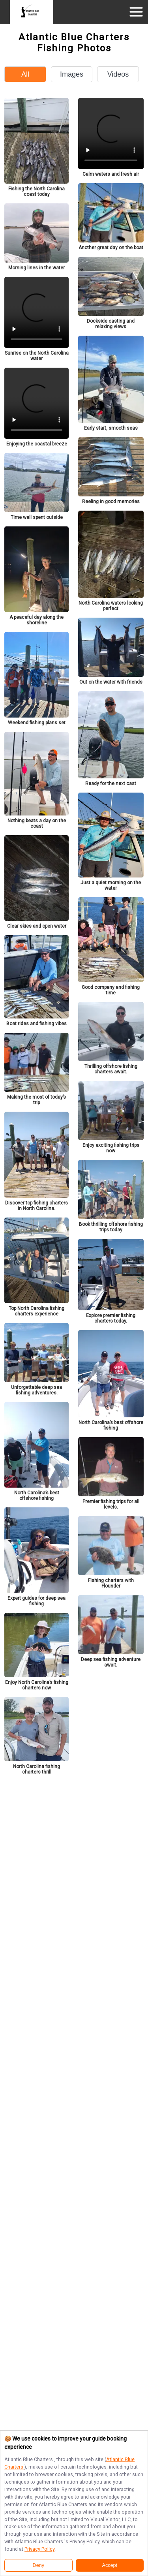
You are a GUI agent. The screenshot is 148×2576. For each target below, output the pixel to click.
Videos (118, 74)
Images (71, 74)
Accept (110, 2565)
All (25, 74)
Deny (38, 2565)
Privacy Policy (39, 2549)
